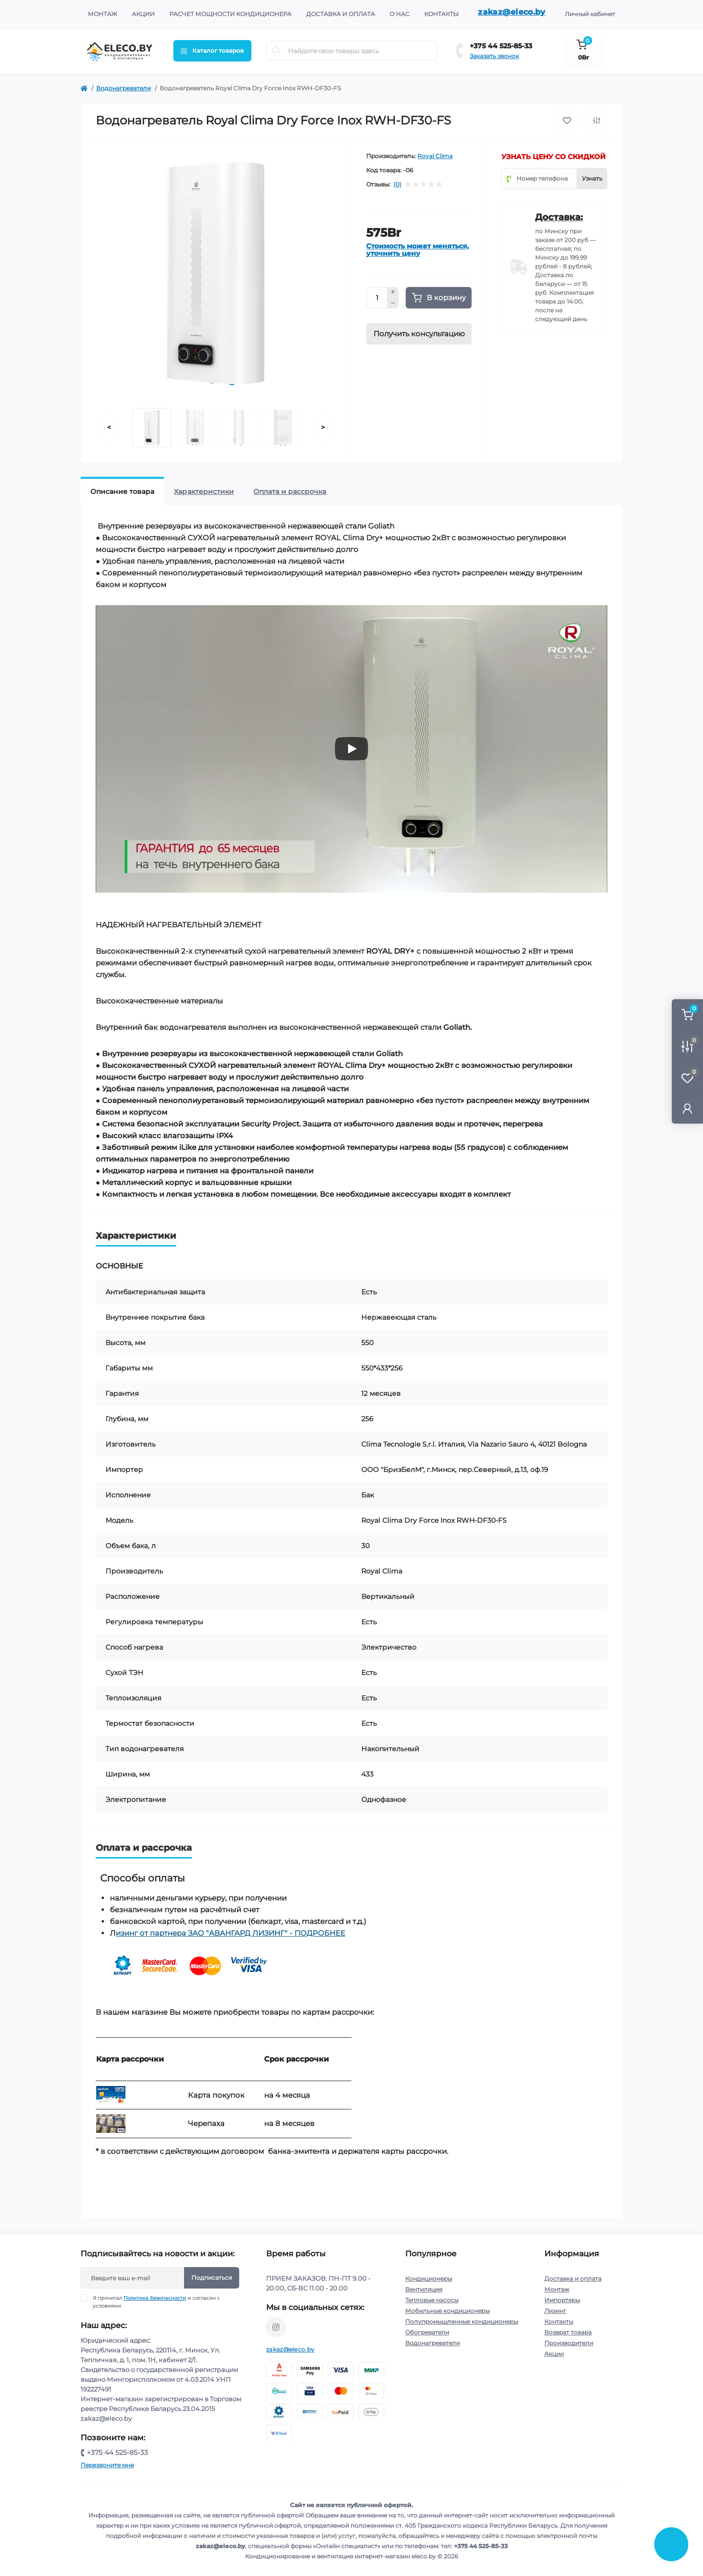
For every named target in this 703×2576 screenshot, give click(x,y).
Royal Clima (435, 156)
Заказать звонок (494, 56)
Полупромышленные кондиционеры (461, 2321)
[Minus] (393, 303)
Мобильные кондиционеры (447, 2310)
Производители (568, 2343)
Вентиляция (423, 2289)
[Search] (277, 51)
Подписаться (211, 2277)
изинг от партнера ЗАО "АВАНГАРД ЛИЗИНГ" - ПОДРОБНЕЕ (230, 1933)
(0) (397, 184)
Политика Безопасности (155, 2298)
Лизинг (555, 2310)
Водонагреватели (123, 88)
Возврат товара (568, 2332)
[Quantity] (377, 297)
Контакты (441, 14)
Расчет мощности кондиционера (230, 14)
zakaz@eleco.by (511, 12)
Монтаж (102, 14)
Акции (143, 14)
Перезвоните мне (107, 2465)
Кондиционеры (428, 2278)
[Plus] (393, 292)
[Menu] (212, 50)
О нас (400, 14)
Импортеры (562, 2300)
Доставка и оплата (340, 14)
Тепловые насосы (431, 2300)
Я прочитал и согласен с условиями (156, 2301)
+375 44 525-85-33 (501, 45)
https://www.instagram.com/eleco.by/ (275, 2327)
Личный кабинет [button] (590, 14)
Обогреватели (427, 2332)
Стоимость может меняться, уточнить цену (417, 250)
